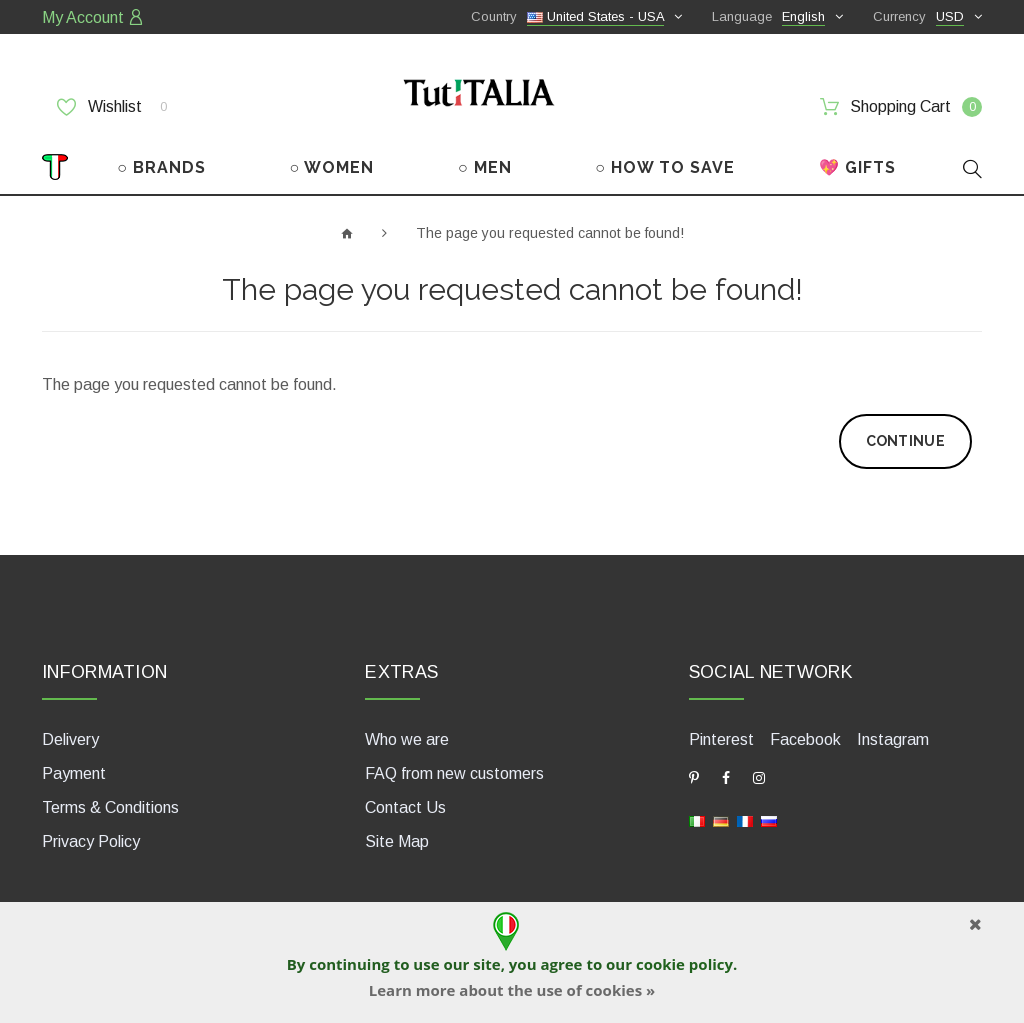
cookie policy (684, 964)
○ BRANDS (161, 167)
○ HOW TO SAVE (665, 167)
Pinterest (721, 739)
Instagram (893, 739)
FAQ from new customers (454, 773)
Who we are (407, 739)
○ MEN (485, 167)
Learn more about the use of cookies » (512, 990)
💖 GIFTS (857, 167)
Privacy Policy (91, 841)
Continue (905, 441)
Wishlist (112, 107)
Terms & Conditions (110, 807)
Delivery (70, 739)
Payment (74, 773)
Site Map (397, 841)
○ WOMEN (332, 167)
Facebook (805, 739)
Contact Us (405, 807)
